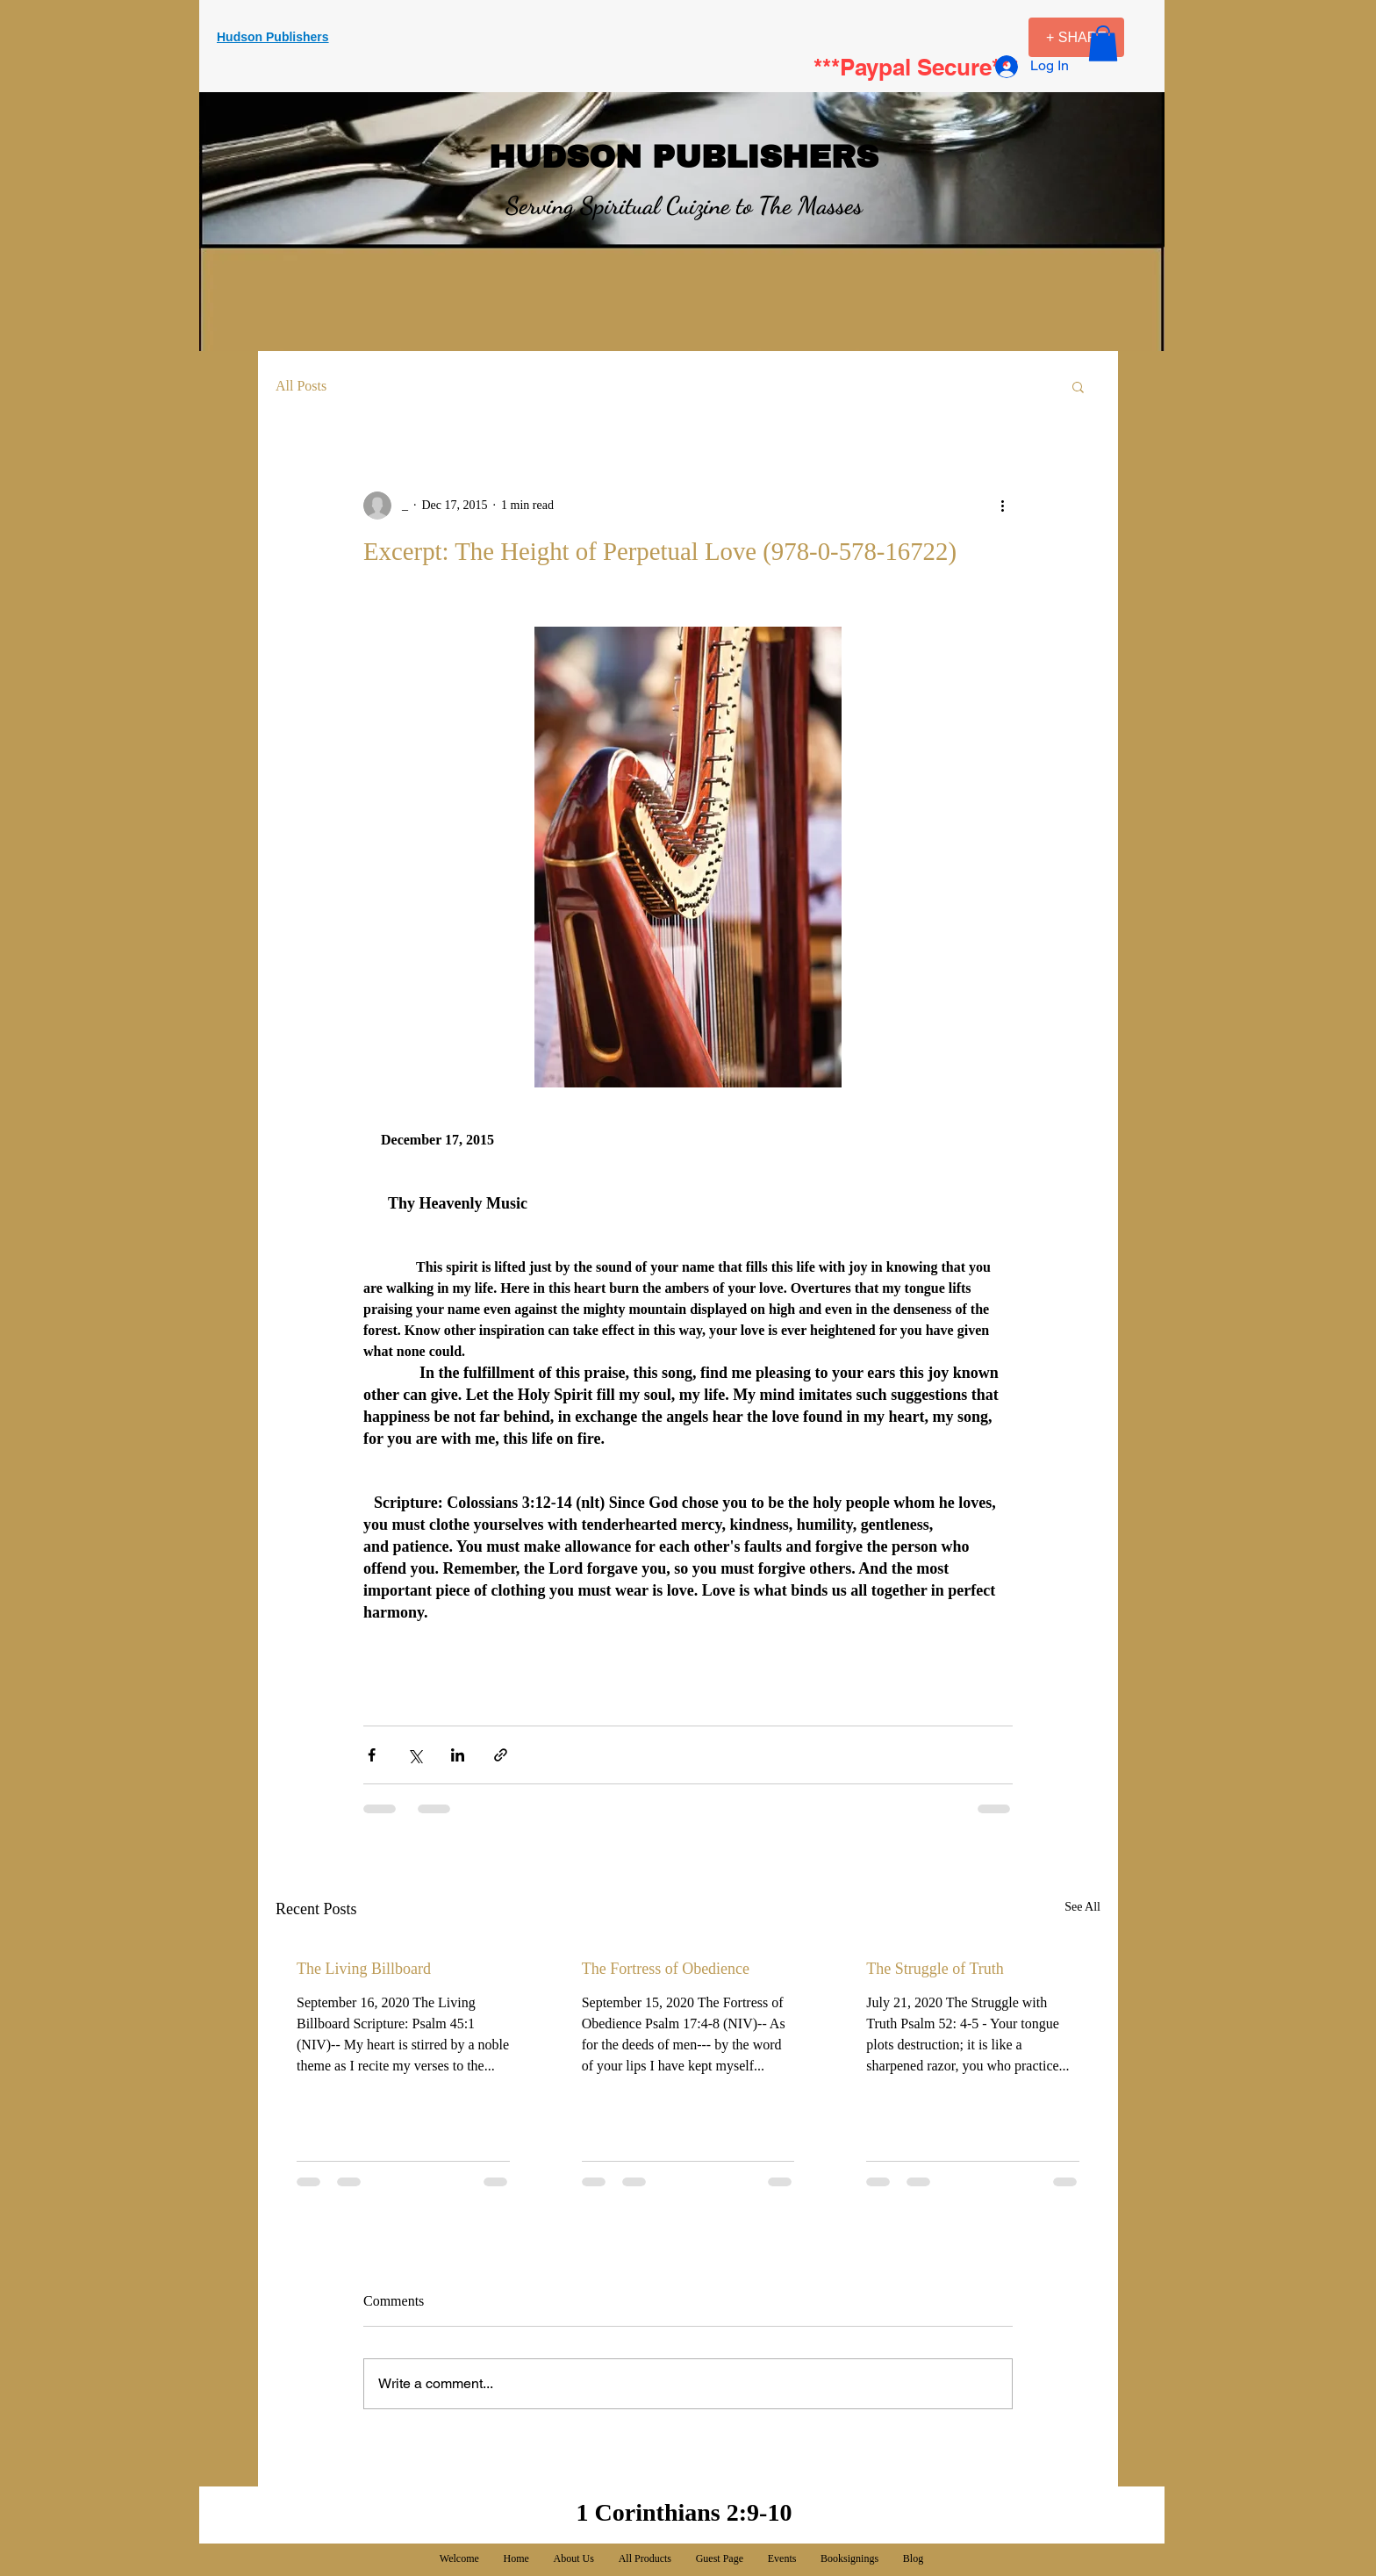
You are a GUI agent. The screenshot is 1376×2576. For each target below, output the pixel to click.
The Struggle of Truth (935, 1968)
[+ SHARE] (1076, 37)
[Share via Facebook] (371, 1755)
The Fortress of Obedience (665, 1968)
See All (1082, 1906)
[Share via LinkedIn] (457, 1755)
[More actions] (1002, 505)
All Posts (301, 385)
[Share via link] (500, 1755)
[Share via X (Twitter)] (414, 1755)
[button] (1103, 43)
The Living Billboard (364, 1968)
